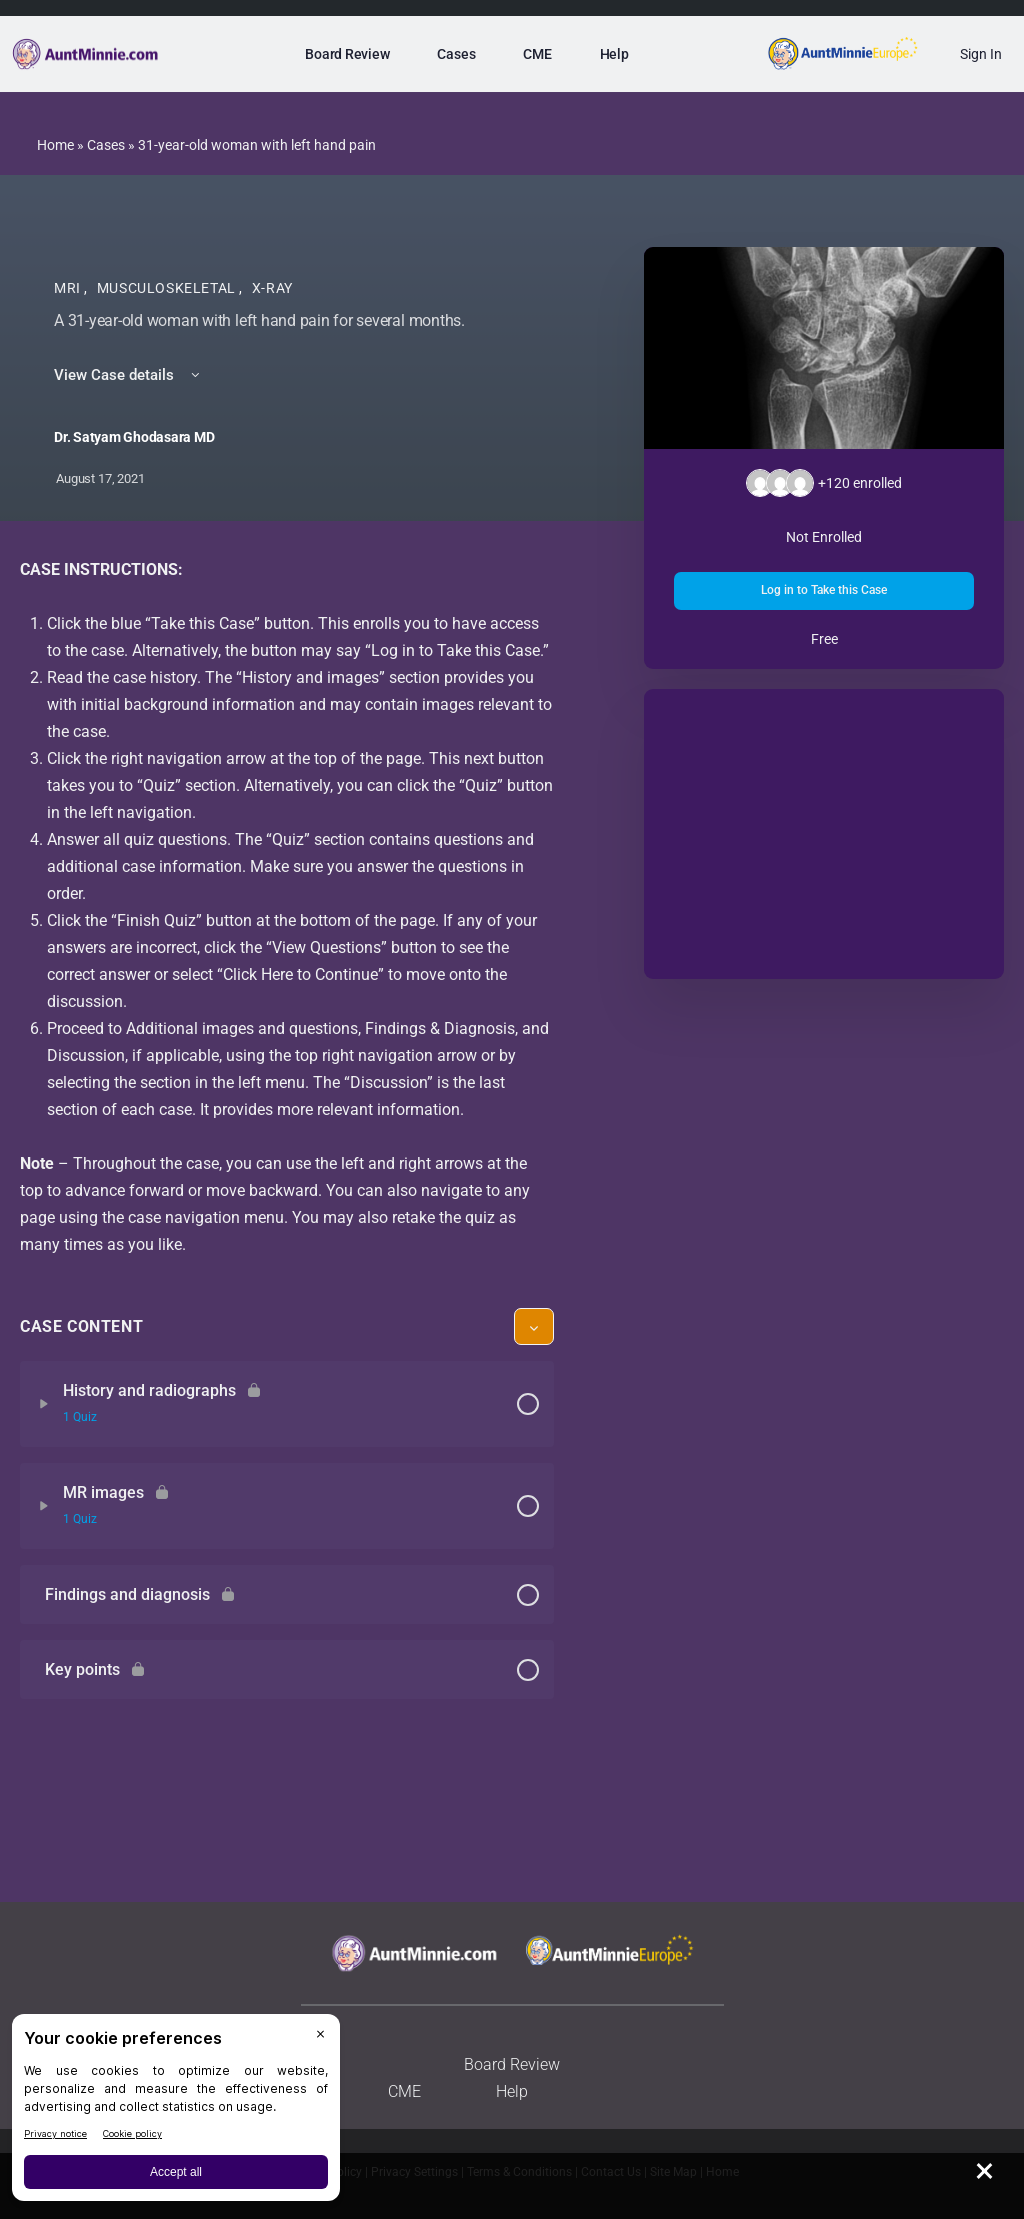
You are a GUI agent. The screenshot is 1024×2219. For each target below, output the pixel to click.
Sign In (981, 54)
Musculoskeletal (168, 288)
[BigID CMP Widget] (176, 2112)
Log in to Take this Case (824, 590)
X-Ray (272, 288)
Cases (106, 145)
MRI (69, 288)
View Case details (128, 375)
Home (55, 145)
